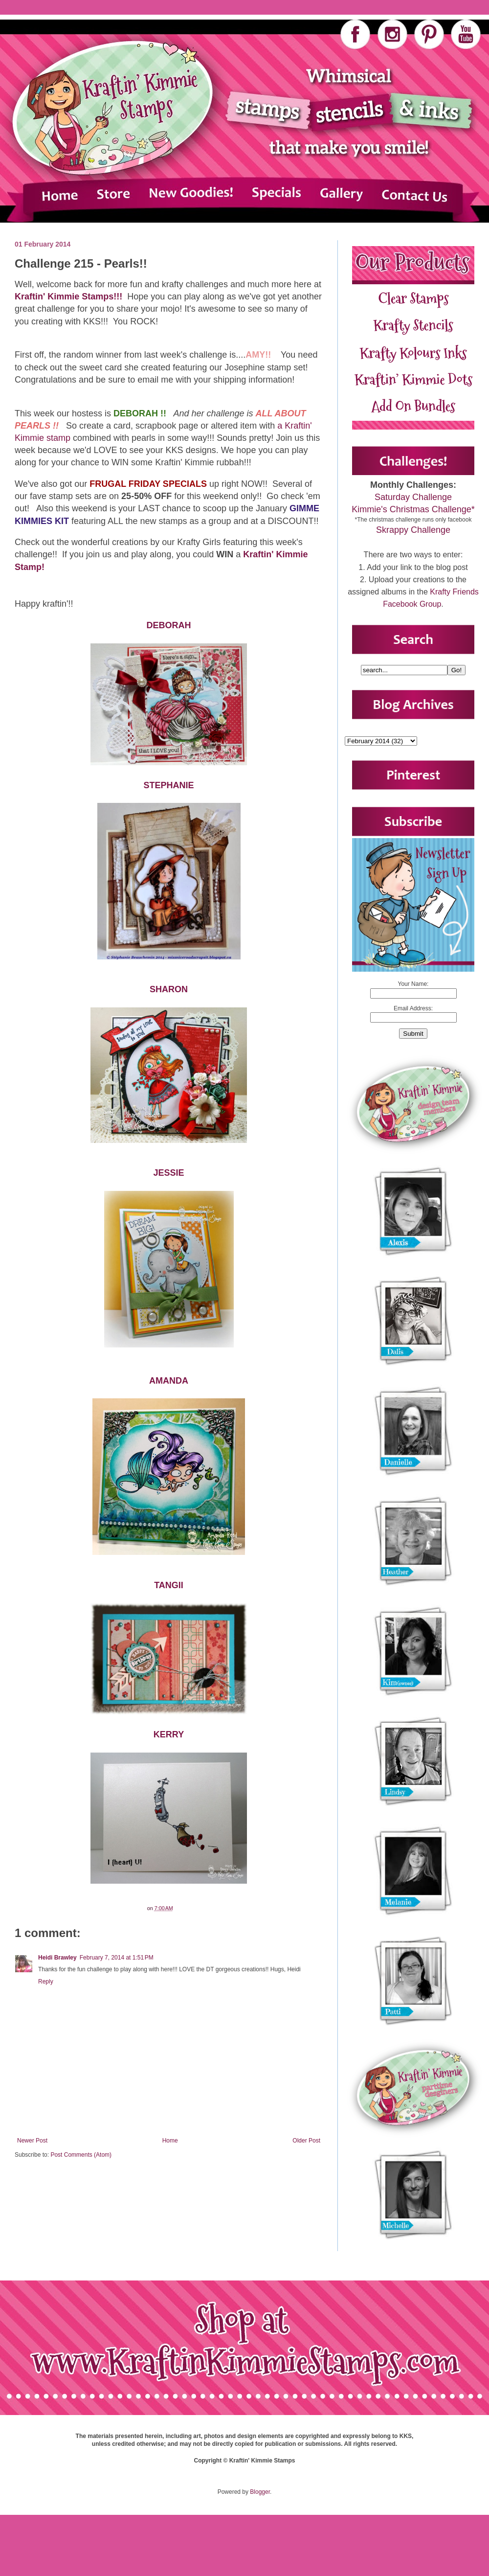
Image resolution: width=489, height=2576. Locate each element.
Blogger (260, 2491)
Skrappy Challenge (413, 530)
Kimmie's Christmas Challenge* (413, 509)
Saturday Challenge (413, 497)
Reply (45, 1981)
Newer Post (32, 2140)
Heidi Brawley (57, 1957)
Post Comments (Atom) (80, 2154)
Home (170, 2140)
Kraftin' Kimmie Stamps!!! (70, 296)
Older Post (306, 2140)
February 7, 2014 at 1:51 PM (117, 1957)
